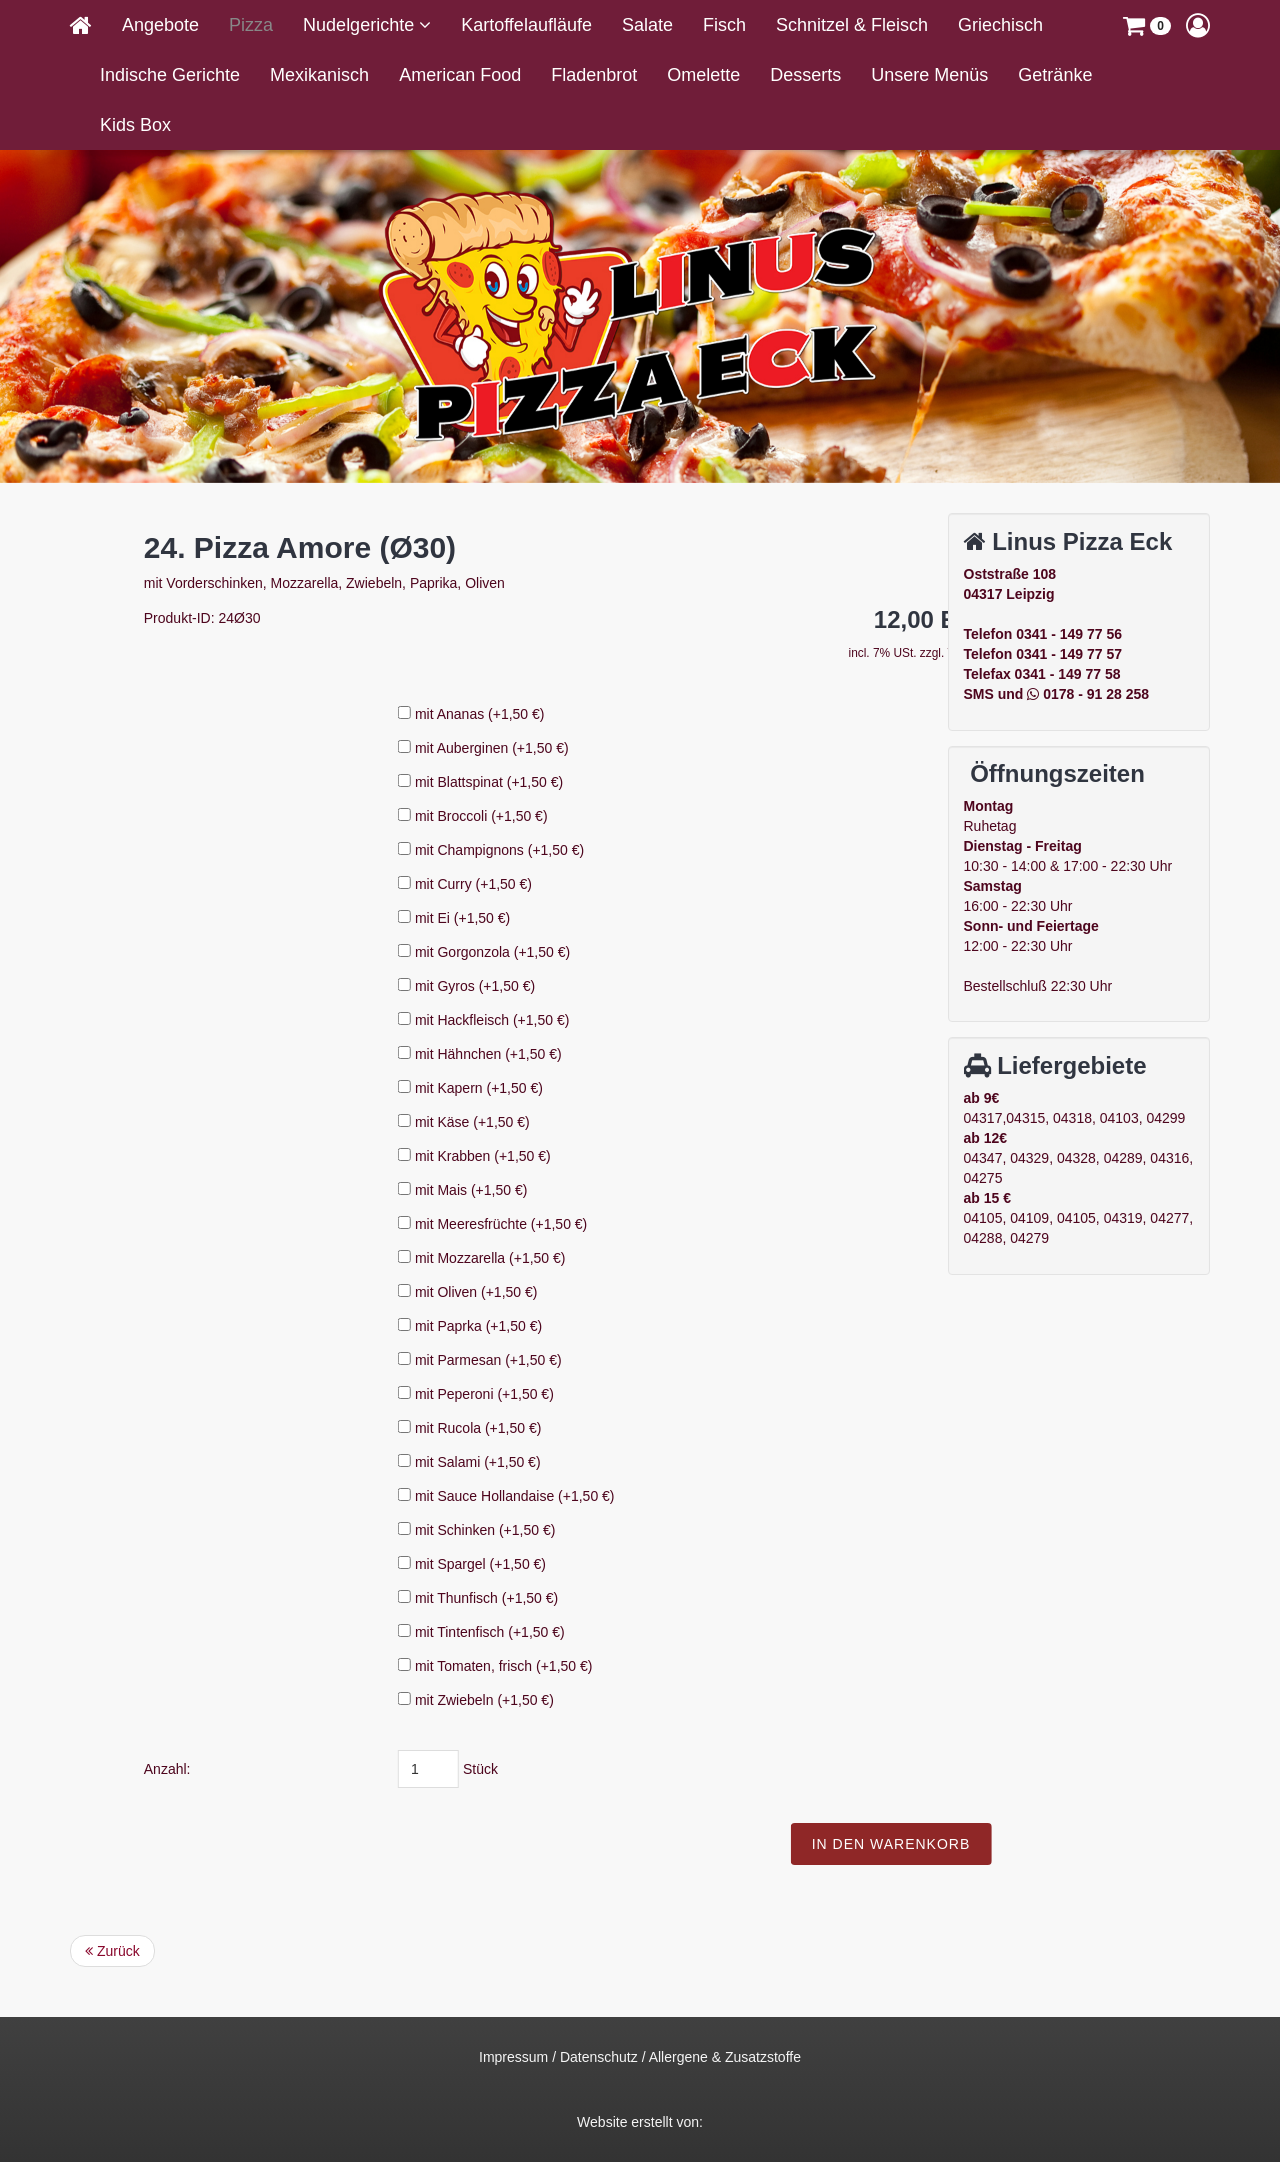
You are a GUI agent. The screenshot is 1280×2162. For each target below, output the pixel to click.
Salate (647, 25)
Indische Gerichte (170, 75)
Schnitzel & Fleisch (852, 25)
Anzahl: (440, 1769)
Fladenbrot (594, 75)
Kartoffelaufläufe (526, 25)
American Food (460, 75)
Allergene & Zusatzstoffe (725, 2057)
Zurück (112, 1951)
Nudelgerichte (361, 25)
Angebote (160, 25)
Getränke (1055, 75)
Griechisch (1000, 25)
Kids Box (135, 125)
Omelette (703, 75)
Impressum (513, 2057)
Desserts (805, 75)
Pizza (251, 25)
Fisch (724, 25)
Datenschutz (599, 2057)
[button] (1147, 25)
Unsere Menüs (929, 75)
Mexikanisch (319, 75)
